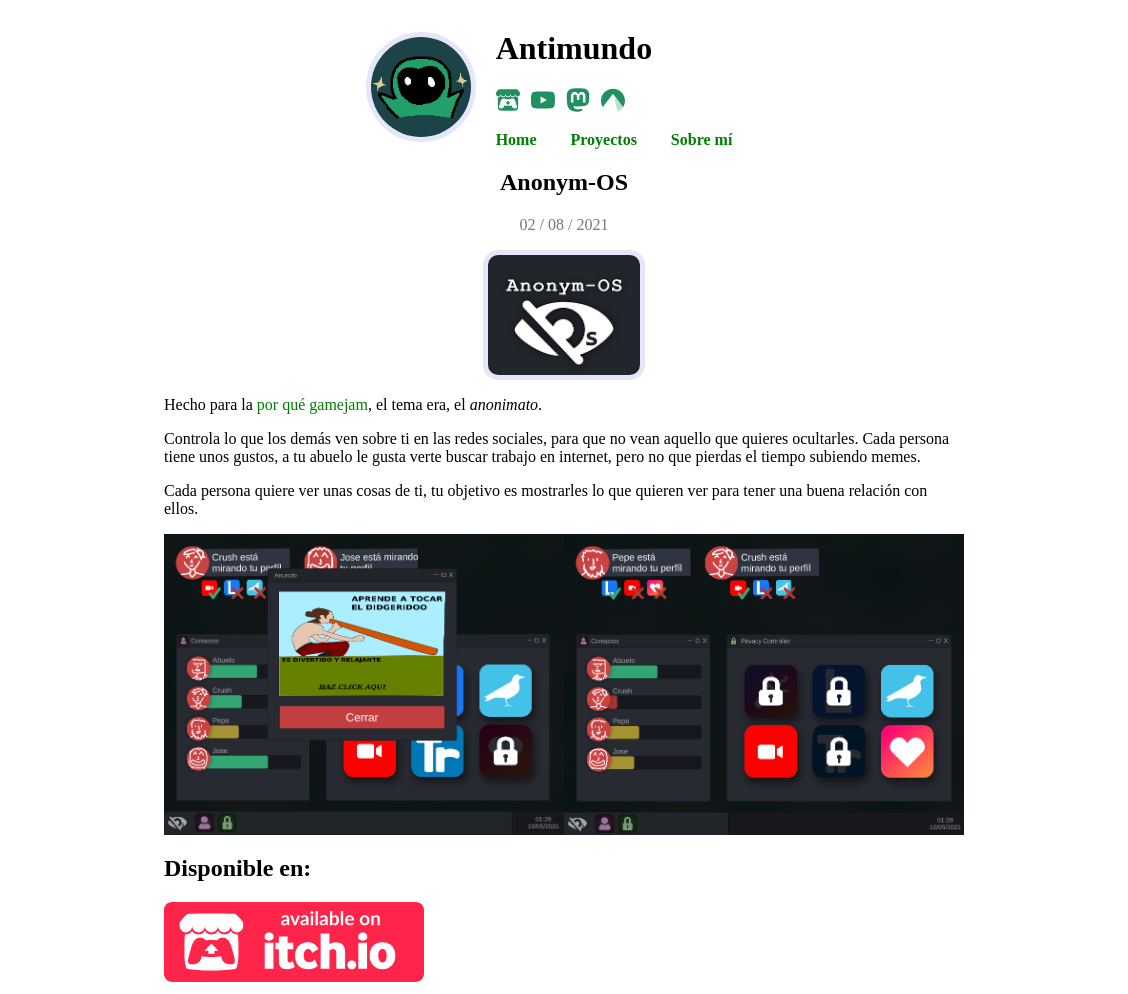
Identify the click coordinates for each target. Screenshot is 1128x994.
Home (518, 139)
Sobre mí (701, 139)
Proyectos (606, 139)
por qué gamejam (312, 404)
